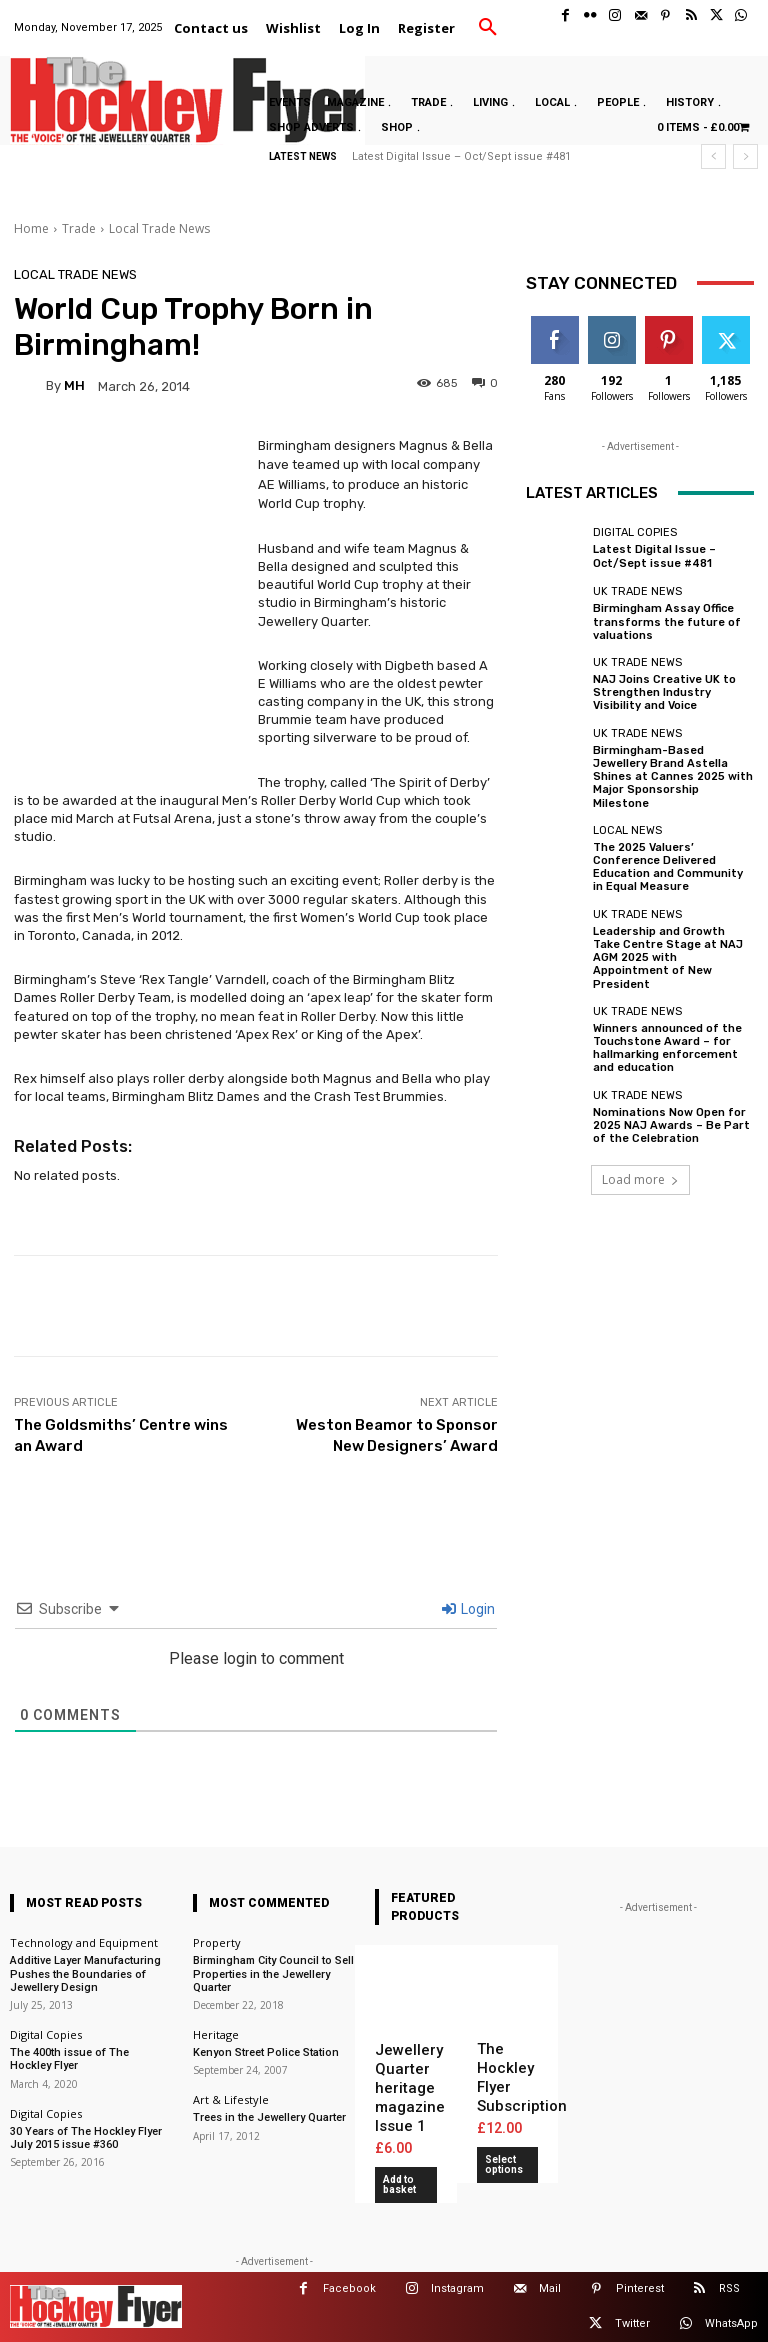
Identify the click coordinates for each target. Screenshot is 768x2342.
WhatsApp (731, 2323)
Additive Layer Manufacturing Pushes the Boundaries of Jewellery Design (85, 1973)
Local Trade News (159, 228)
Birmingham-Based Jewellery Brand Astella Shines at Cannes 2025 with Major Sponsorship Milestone (673, 776)
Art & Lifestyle (231, 2099)
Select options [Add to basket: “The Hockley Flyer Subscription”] (504, 2164)
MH (74, 385)
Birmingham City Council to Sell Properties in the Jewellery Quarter (273, 1973)
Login (468, 1609)
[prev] (713, 156)
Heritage (216, 2034)
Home (31, 228)
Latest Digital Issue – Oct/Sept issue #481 (461, 156)
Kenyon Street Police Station (266, 2052)
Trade (79, 228)
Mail (550, 2288)
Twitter (632, 2323)
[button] (488, 28)
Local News (627, 829)
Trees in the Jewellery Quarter (269, 2117)
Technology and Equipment (84, 1942)
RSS (729, 2288)
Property (217, 1942)
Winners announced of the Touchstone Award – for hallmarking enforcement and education (667, 1047)
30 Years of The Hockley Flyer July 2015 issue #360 (86, 2137)
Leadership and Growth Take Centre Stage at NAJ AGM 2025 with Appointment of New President (668, 957)
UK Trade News (637, 591)
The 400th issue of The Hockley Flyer (69, 2059)
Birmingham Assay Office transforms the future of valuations (667, 621)
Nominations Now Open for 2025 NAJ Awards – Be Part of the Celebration (671, 1124)
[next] (745, 156)
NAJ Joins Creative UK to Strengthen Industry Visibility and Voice (664, 692)
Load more (640, 1178)
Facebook (349, 2288)
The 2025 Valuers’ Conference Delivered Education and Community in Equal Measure (668, 866)
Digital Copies (635, 532)
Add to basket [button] (399, 2184)
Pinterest (640, 2288)
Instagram (457, 2288)
